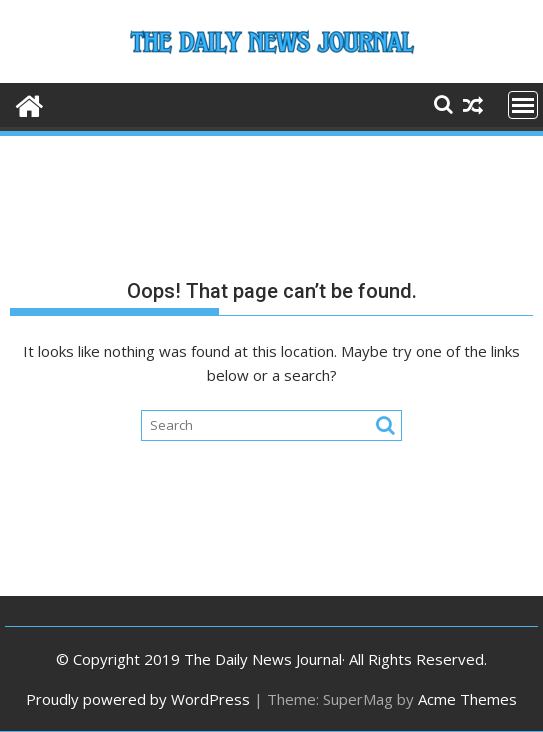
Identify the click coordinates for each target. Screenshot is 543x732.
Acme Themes (467, 699)
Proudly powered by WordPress (138, 699)
